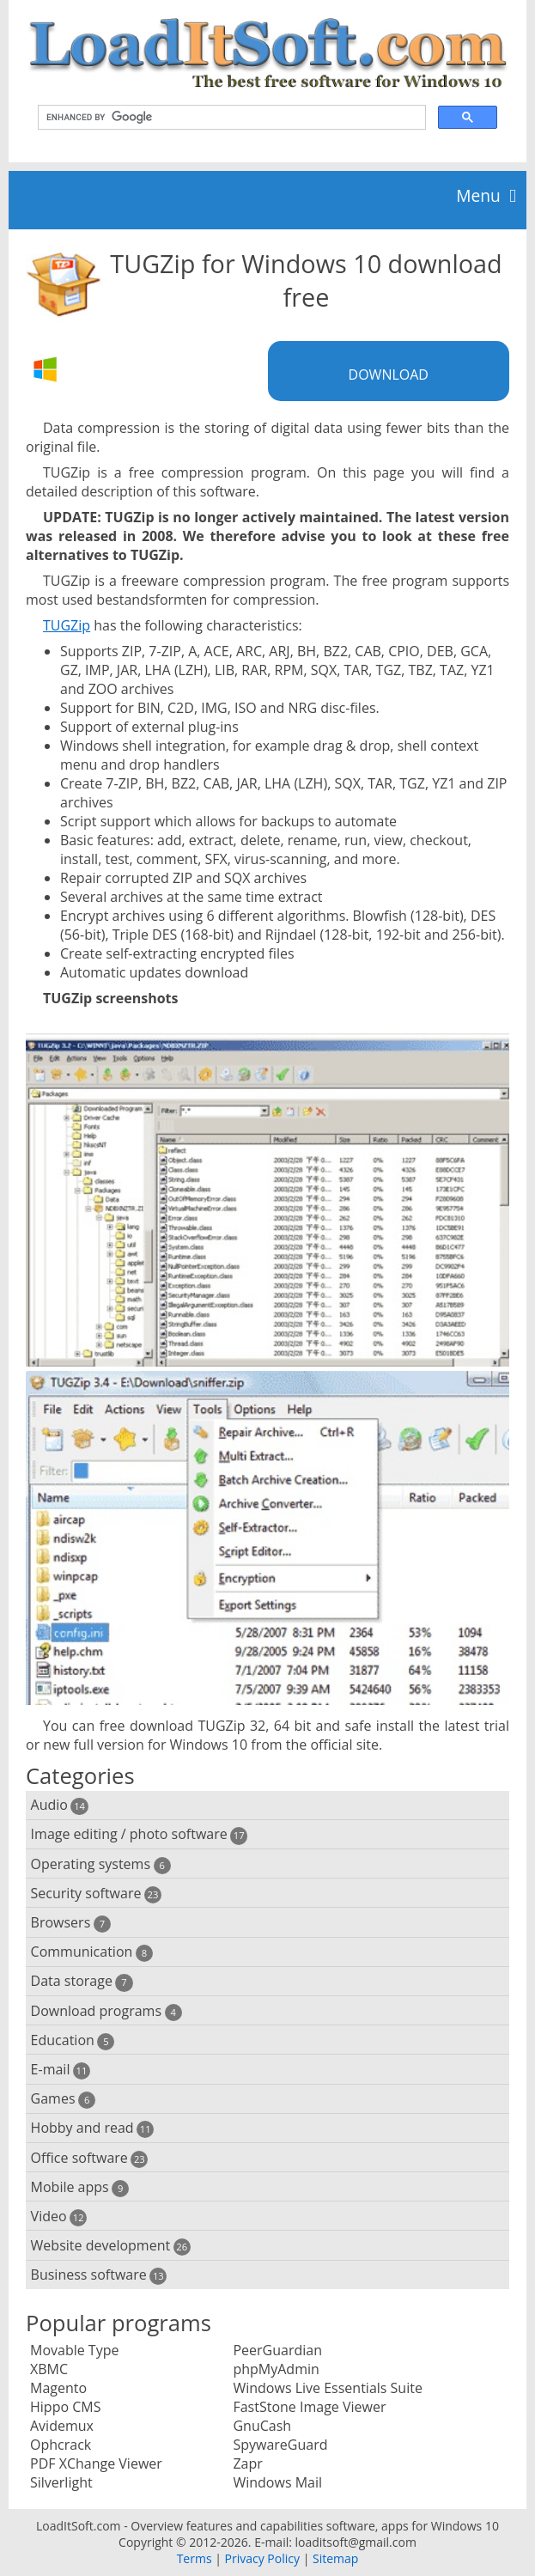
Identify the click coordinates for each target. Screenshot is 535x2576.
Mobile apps (80, 2187)
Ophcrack (60, 2444)
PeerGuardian (277, 2350)
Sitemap (335, 2558)
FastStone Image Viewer (309, 2406)
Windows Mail (277, 2482)
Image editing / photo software (139, 1834)
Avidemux (62, 2425)
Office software (90, 2158)
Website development (111, 2246)
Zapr (247, 2463)
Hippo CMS (65, 2406)
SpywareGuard (280, 2444)
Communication (92, 1952)
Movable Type (74, 2350)
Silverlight (61, 2482)
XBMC (49, 2369)
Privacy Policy (262, 2558)
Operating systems (101, 1864)
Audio (59, 1805)
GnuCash (262, 2425)
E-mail (60, 2070)
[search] (230, 117)
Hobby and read (93, 2128)
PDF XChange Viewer (96, 2463)
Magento (58, 2387)
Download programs (106, 2011)
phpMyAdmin (276, 2369)
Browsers (71, 1923)
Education (73, 2040)
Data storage (82, 1981)
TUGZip (66, 625)
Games (63, 2099)
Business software (99, 2275)
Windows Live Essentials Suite (327, 2387)
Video (59, 2216)
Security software (96, 1893)
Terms (194, 2558)
